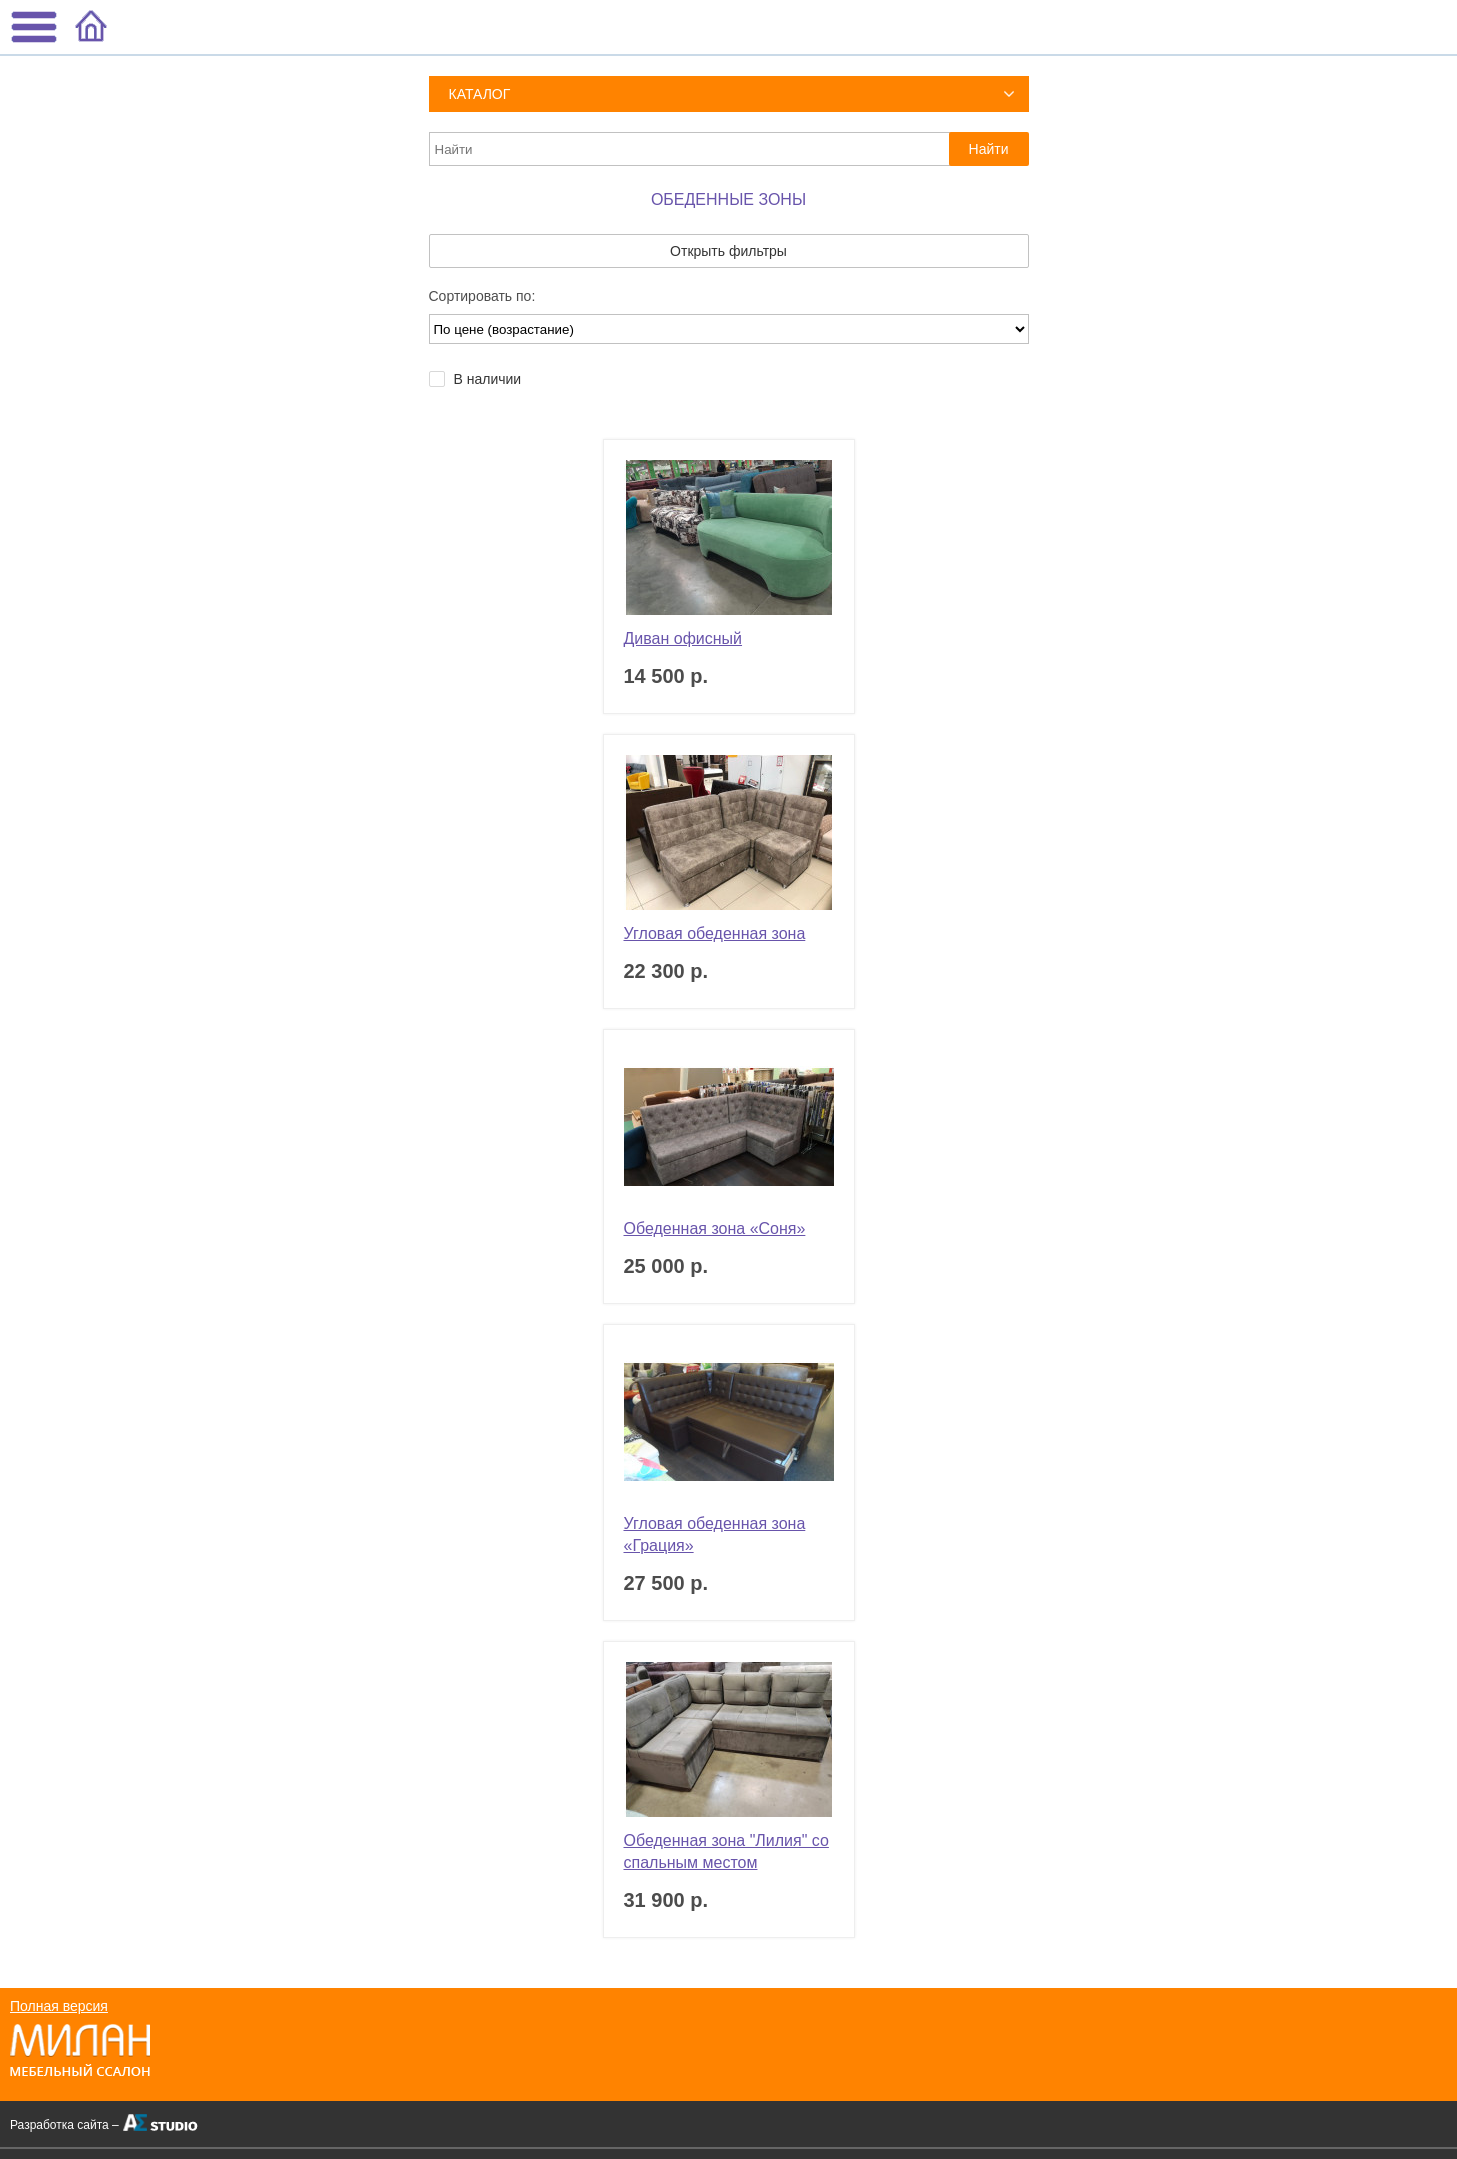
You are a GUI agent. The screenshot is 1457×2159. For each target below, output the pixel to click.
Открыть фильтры (728, 251)
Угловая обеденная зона (715, 933)
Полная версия (59, 2006)
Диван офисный (683, 638)
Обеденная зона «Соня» (715, 1228)
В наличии (488, 379)
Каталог (480, 94)
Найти (989, 149)
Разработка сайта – (64, 2125)
